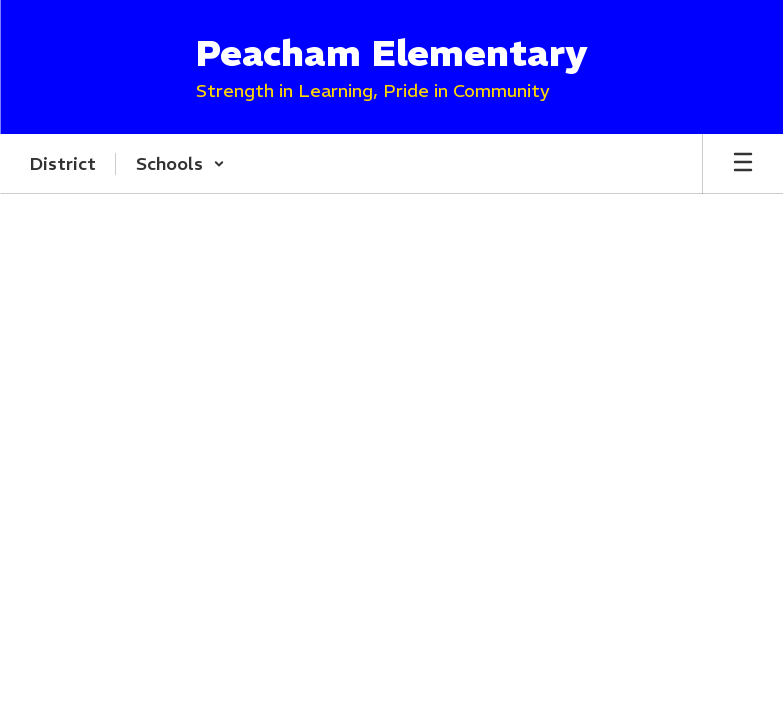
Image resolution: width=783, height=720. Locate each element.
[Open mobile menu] (743, 164)
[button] (180, 164)
